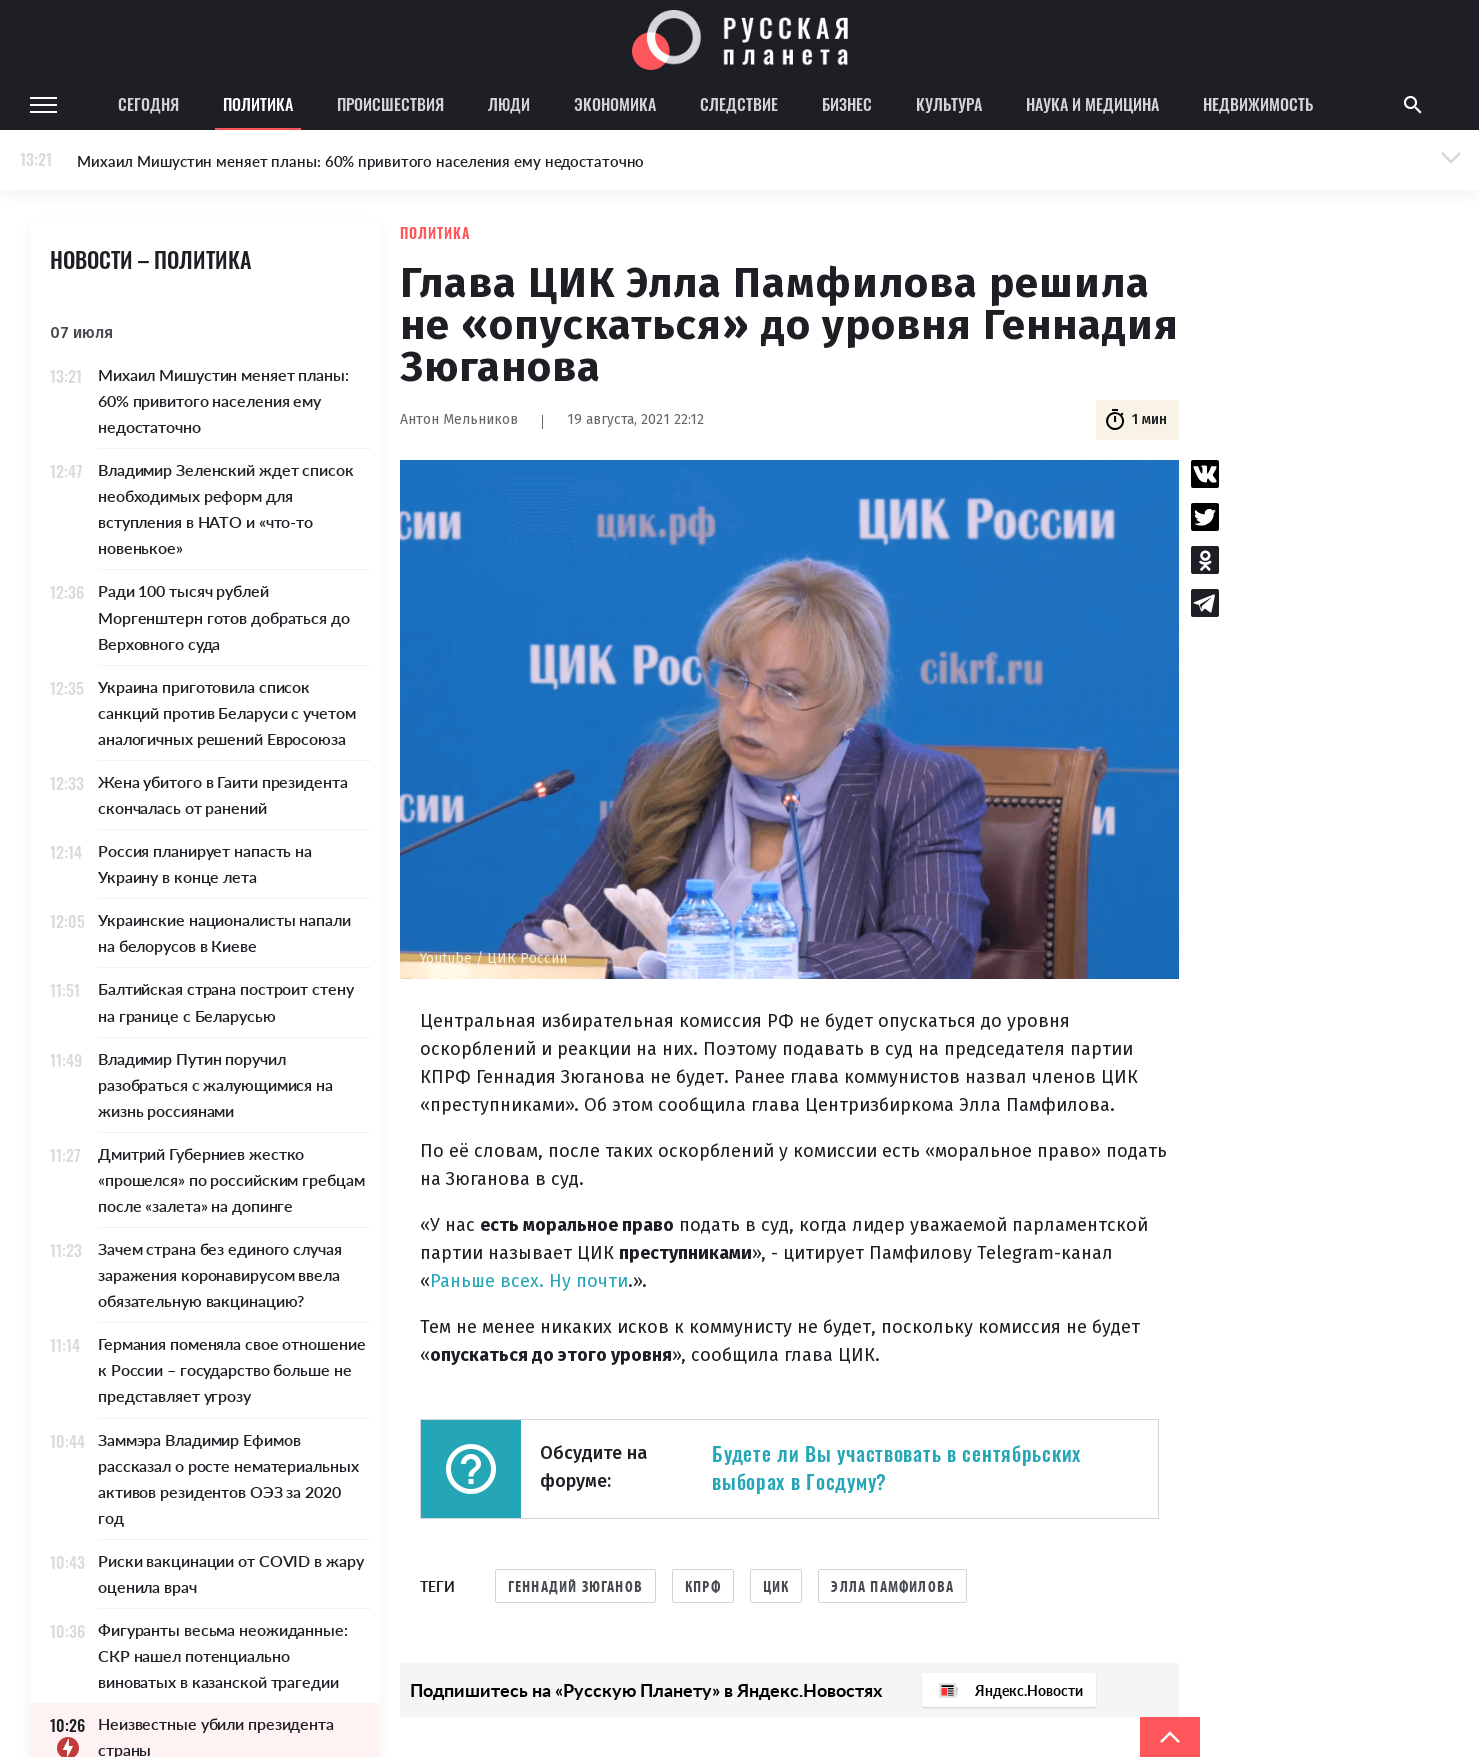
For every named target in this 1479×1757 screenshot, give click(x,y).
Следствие (739, 104)
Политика (258, 104)
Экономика (615, 104)
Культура (949, 104)
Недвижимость (1258, 104)
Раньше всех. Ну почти (529, 1281)
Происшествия (390, 104)
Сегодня (148, 104)
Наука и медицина (1092, 104)
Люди (509, 104)
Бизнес (847, 104)
